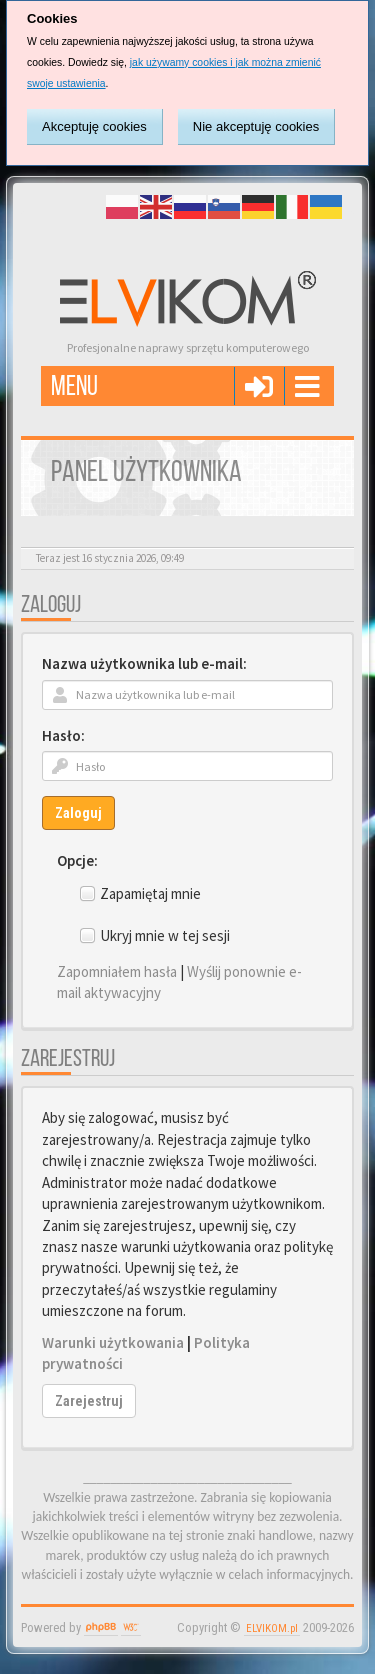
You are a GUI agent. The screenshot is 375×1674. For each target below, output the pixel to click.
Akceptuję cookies (94, 126)
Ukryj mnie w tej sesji (165, 935)
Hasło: (63, 735)
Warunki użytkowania (113, 1342)
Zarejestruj (89, 1401)
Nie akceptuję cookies (256, 126)
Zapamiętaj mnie (150, 893)
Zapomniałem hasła (117, 971)
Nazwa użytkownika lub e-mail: (144, 663)
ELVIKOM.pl (272, 1628)
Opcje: (77, 860)
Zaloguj (78, 813)
